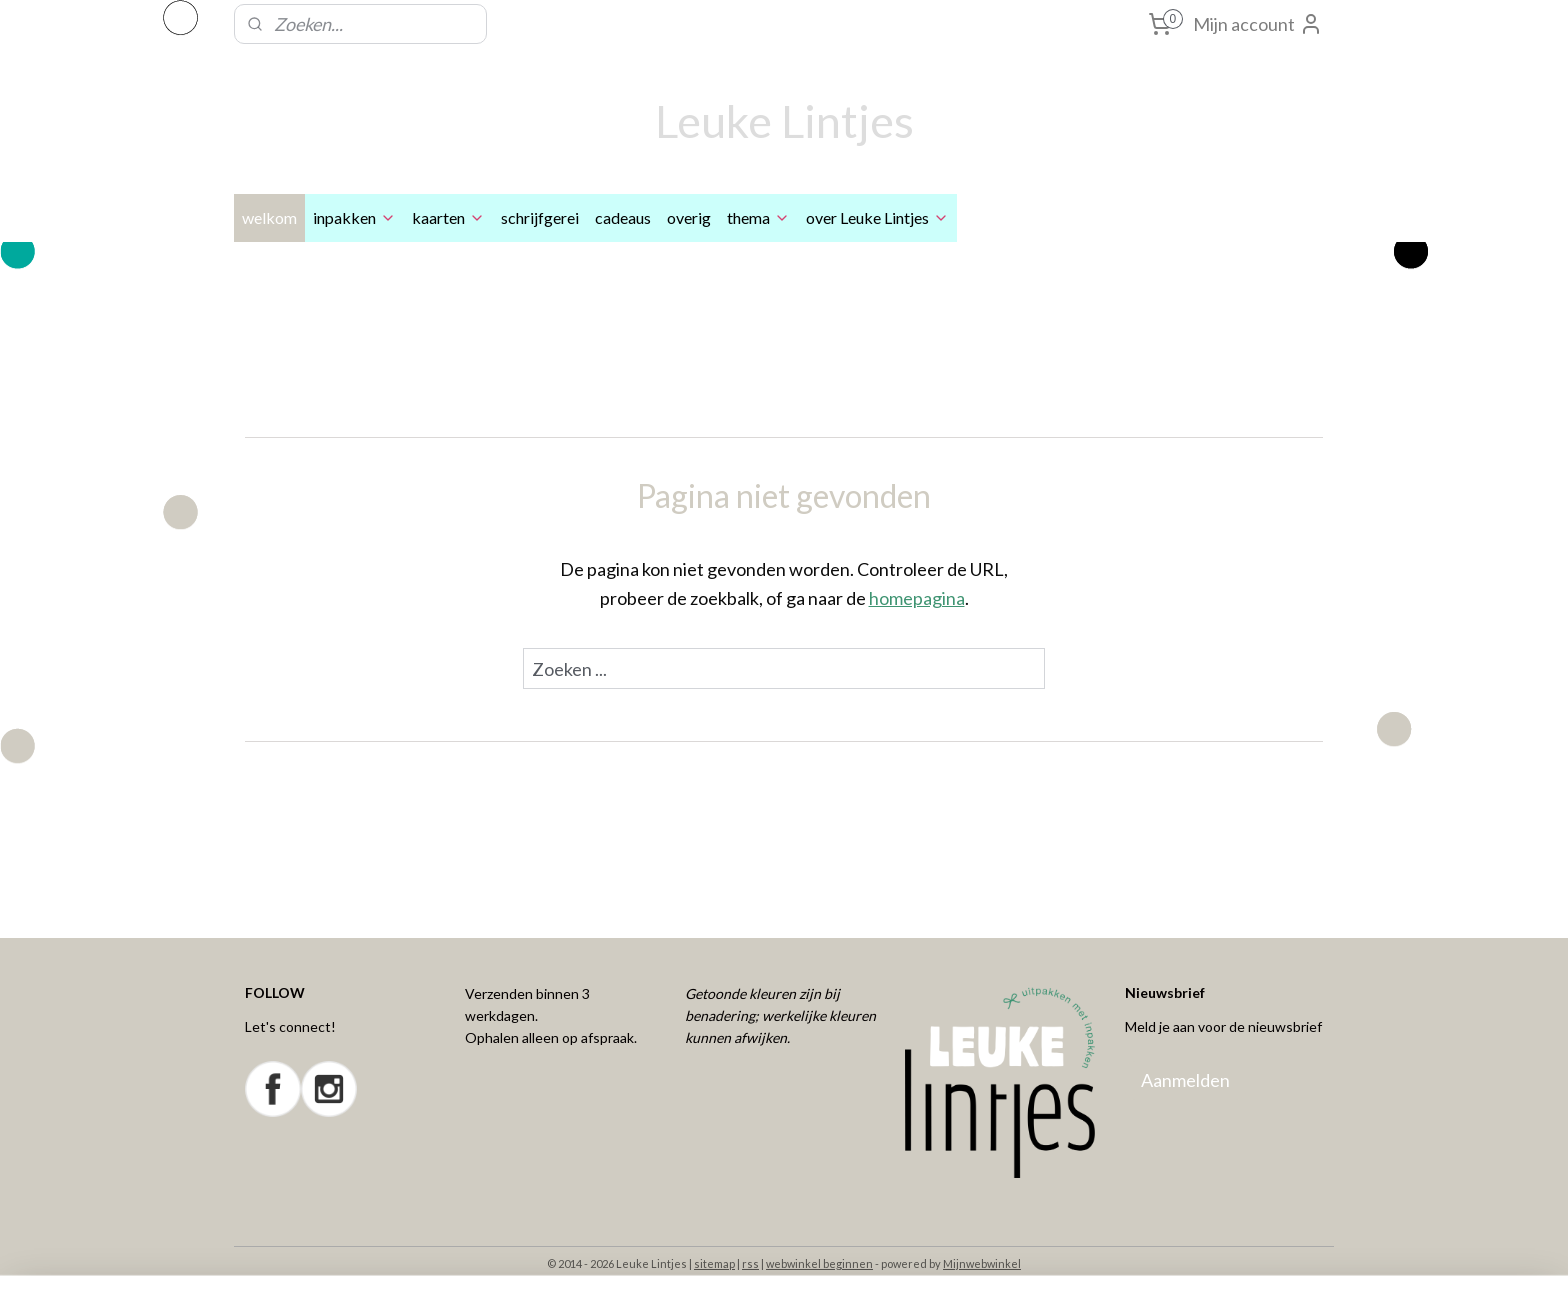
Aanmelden (1185, 1080)
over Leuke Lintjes (877, 217)
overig (689, 217)
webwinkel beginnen (819, 1263)
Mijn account (1258, 24)
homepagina (917, 598)
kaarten (448, 217)
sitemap (714, 1263)
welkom (269, 217)
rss (750, 1263)
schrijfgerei (540, 217)
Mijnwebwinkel (982, 1263)
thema (758, 217)
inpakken (354, 217)
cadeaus (623, 217)
